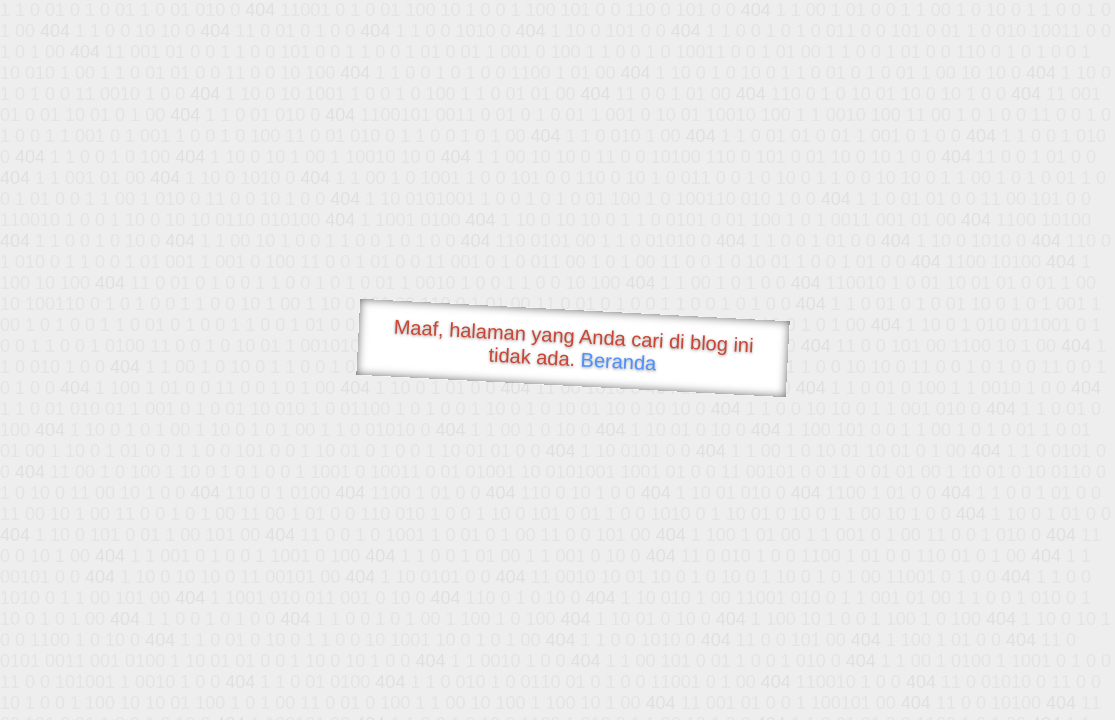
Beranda (618, 361)
